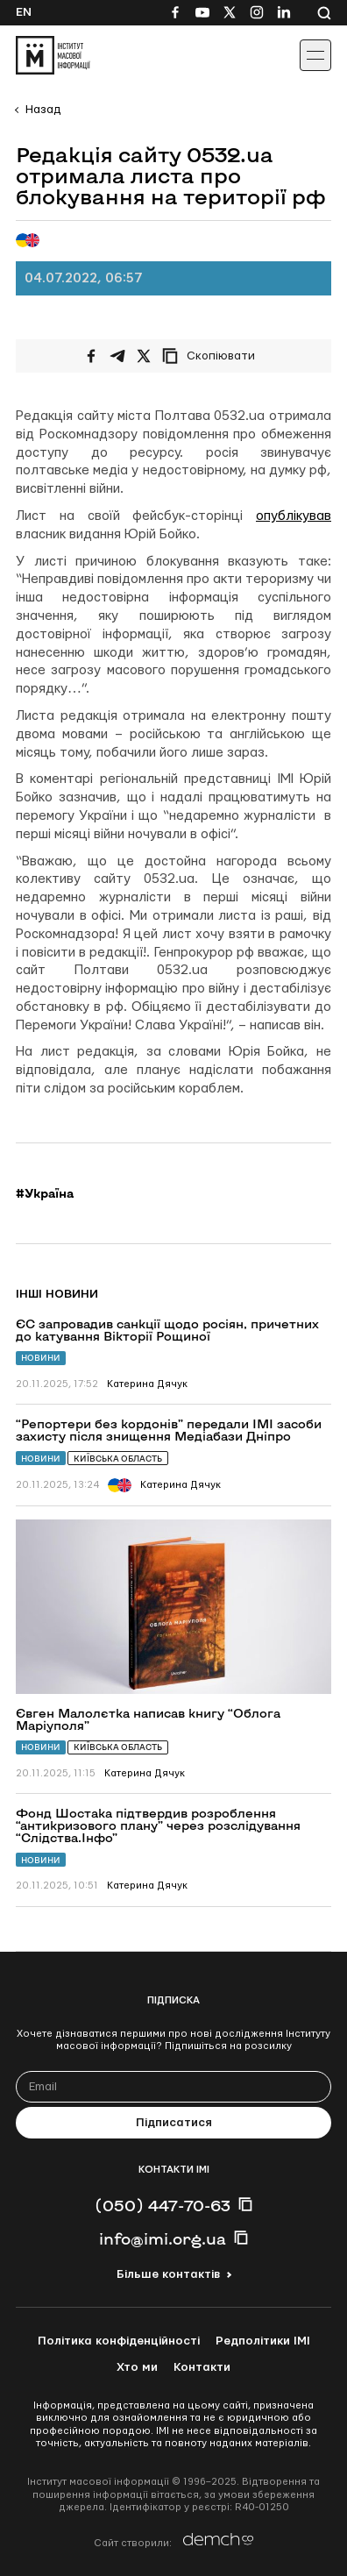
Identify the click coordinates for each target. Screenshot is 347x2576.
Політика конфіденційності (119, 2341)
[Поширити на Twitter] (144, 356)
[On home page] (53, 55)
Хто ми (137, 2367)
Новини (40, 1358)
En (24, 12)
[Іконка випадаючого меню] (315, 55)
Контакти (202, 2367)
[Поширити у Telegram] (117, 356)
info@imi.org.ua (162, 2238)
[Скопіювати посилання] (213, 356)
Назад (42, 109)
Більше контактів (168, 2274)
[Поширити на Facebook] (91, 356)
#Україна (45, 1193)
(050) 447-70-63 (162, 2205)
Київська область (118, 1458)
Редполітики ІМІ (263, 2341)
